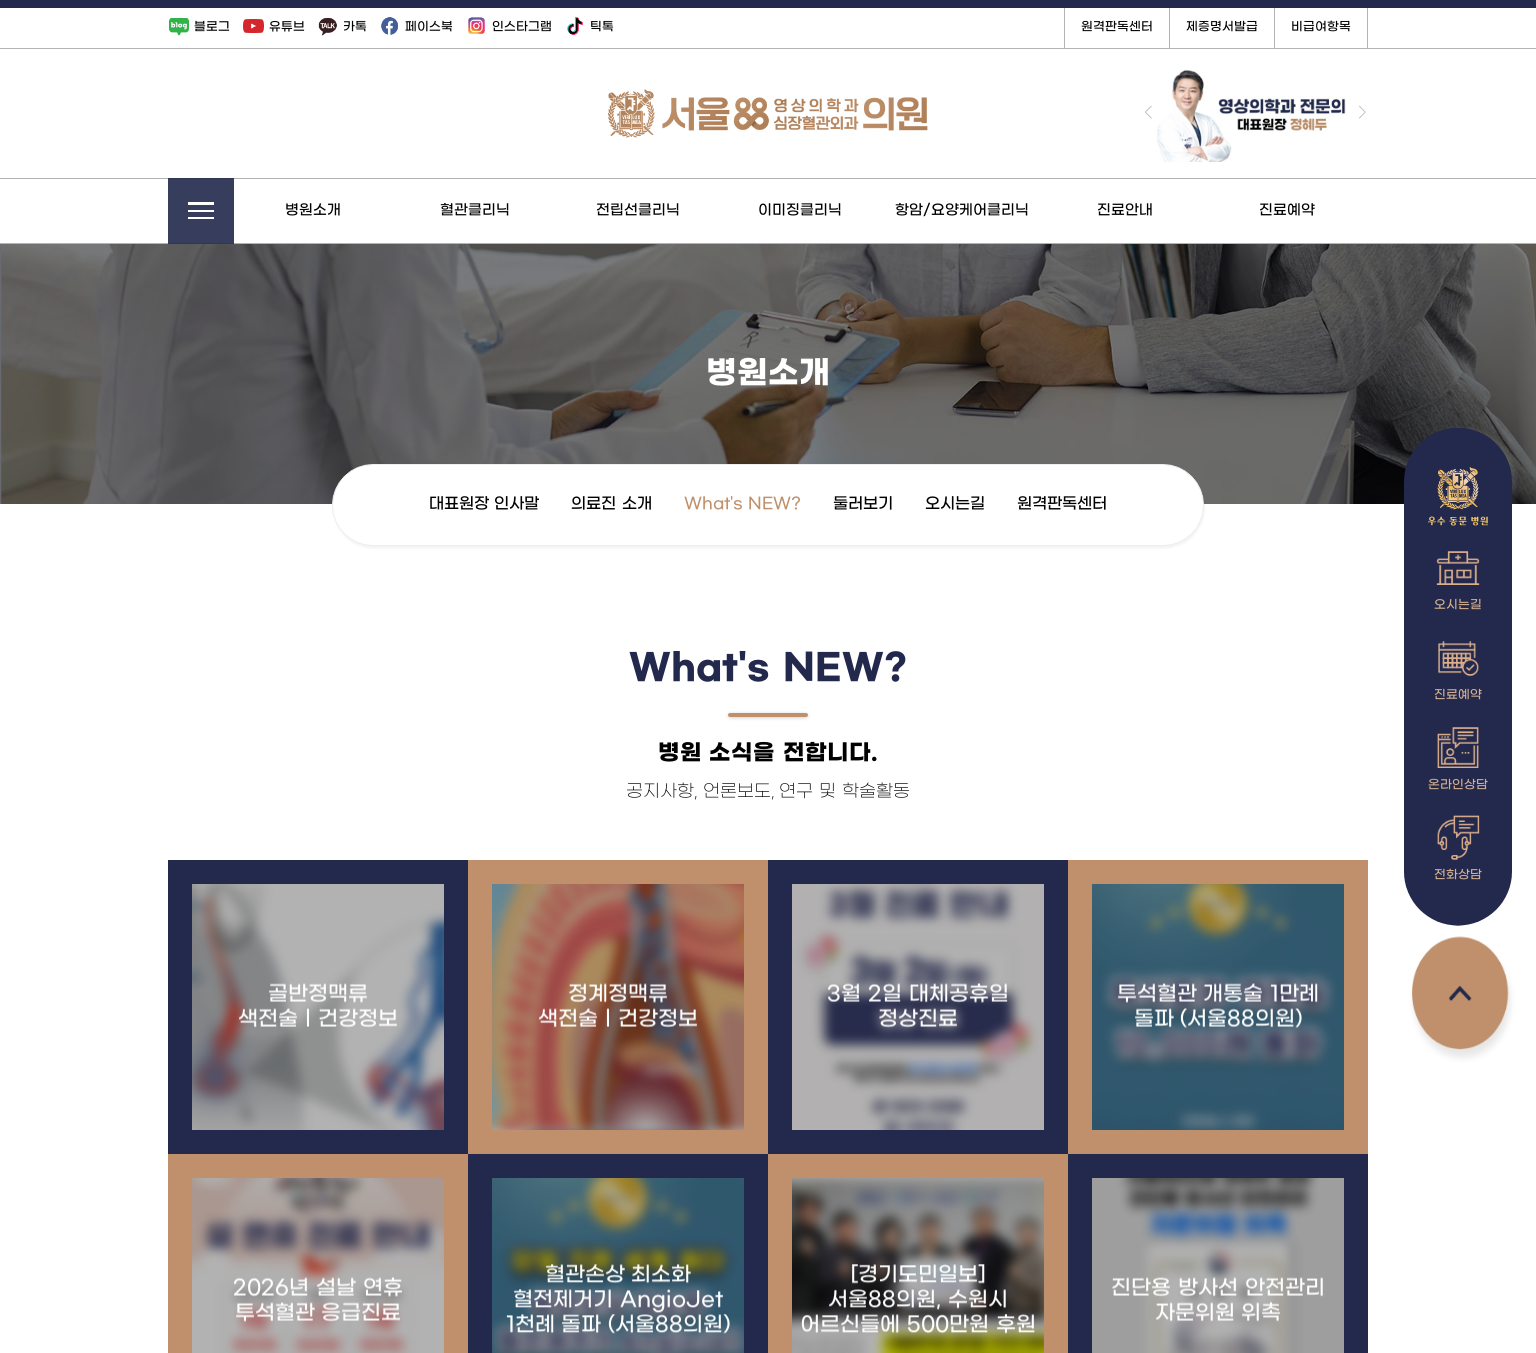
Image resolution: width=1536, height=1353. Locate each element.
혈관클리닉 (527, 210)
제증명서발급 (1274, 27)
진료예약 (1339, 210)
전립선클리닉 (690, 210)
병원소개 (365, 210)
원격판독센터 (1169, 27)
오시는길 (1007, 504)
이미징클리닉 (852, 210)
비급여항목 (1373, 27)
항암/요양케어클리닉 (1014, 210)
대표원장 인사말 (536, 504)
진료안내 (1176, 210)
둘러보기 (915, 504)
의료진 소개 (663, 504)
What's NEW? (793, 504)
